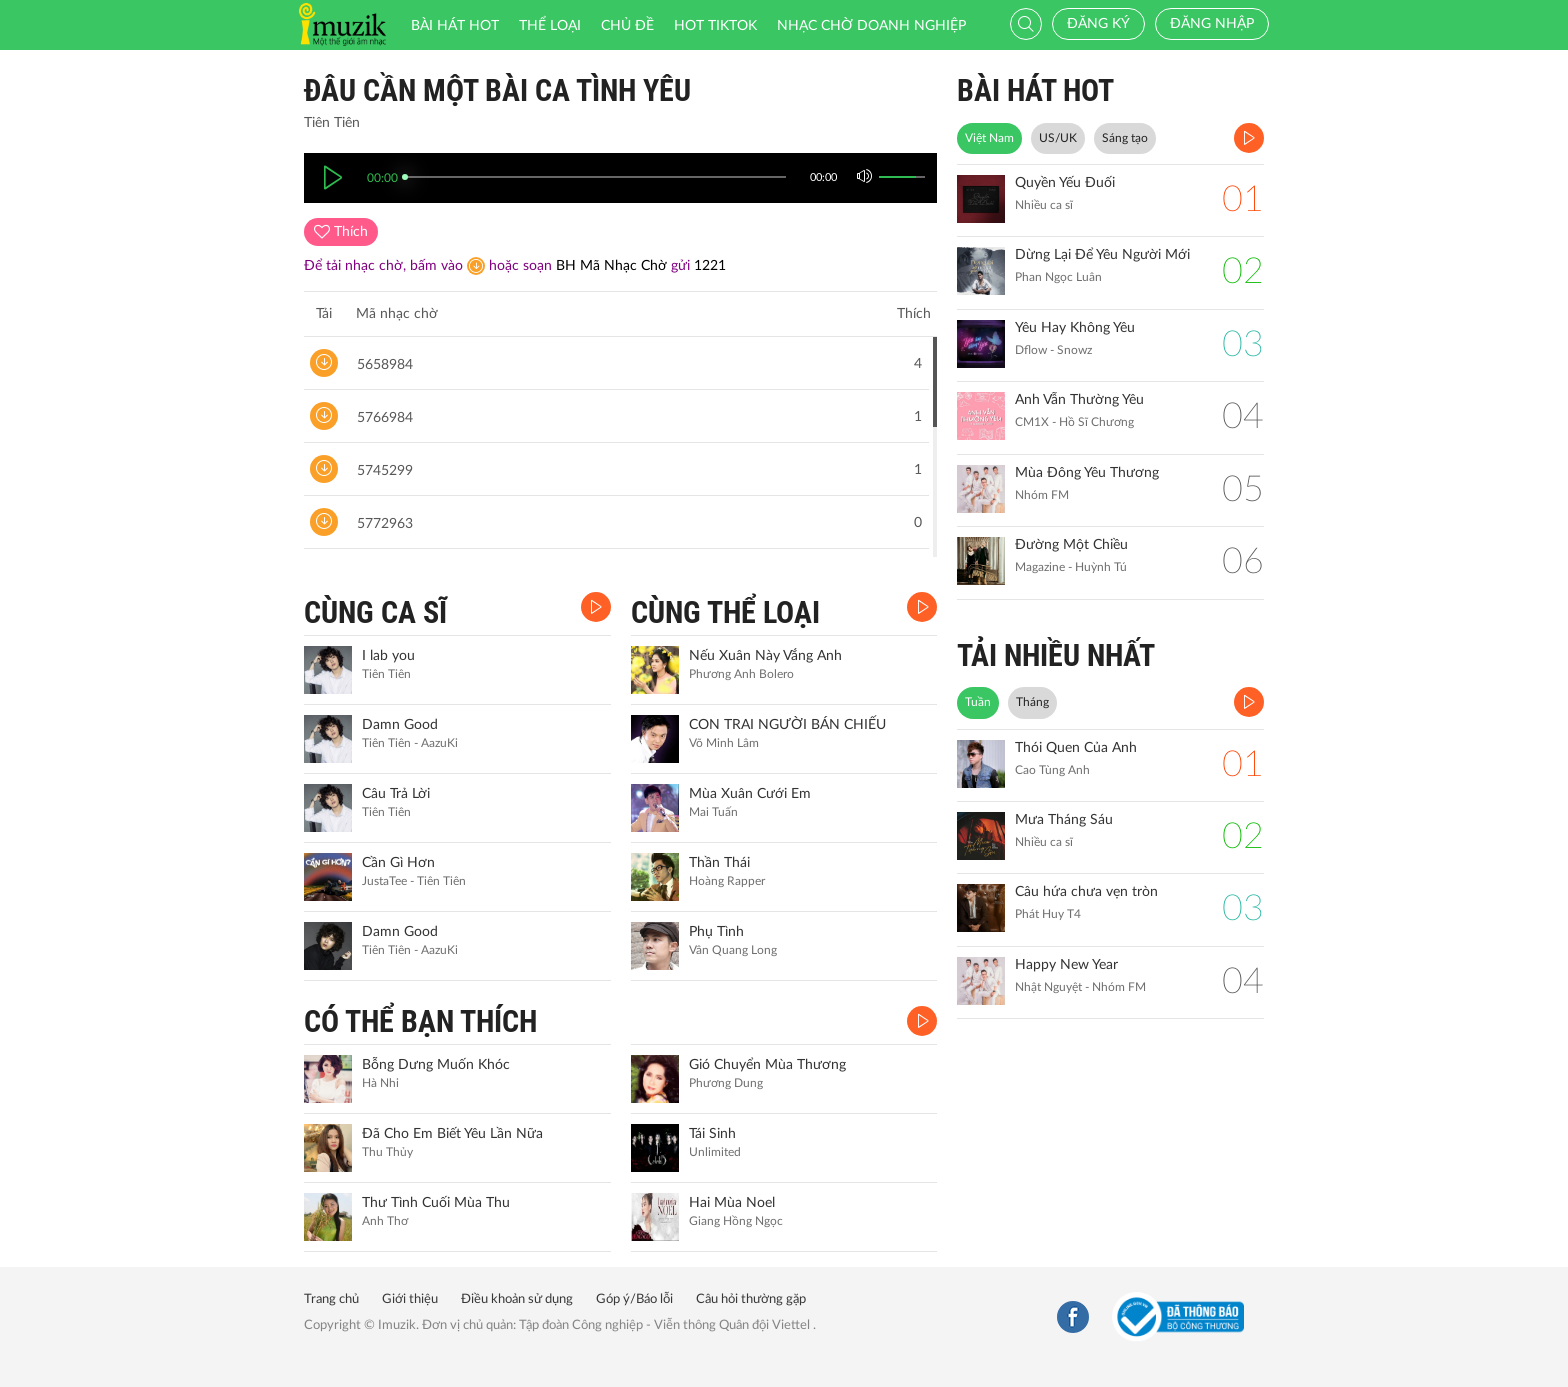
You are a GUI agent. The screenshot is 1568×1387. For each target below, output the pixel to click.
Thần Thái (719, 863)
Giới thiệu (410, 1299)
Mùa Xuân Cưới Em (750, 794)
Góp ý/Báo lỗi (634, 1299)
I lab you (388, 656)
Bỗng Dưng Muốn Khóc (436, 1065)
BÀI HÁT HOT (1035, 90)
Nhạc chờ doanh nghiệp (871, 26)
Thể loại (550, 26)
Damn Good (400, 725)
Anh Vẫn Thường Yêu (1079, 400)
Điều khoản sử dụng (517, 1299)
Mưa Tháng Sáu (1064, 820)
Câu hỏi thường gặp (751, 1299)
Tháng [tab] (1032, 702)
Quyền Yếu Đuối (1065, 183)
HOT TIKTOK (715, 26)
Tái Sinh (712, 1134)
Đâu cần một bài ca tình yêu (497, 90)
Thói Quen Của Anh (1076, 748)
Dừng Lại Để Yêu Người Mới (1102, 255)
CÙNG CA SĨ (375, 612)
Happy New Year (1066, 965)
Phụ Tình (716, 932)
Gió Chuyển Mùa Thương (767, 1065)
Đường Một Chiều (1071, 545)
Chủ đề (627, 26)
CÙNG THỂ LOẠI (725, 612)
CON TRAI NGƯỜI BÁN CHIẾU (787, 725)
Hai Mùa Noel (732, 1203)
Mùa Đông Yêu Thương (1087, 473)
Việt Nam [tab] (989, 138)
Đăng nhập (1212, 24)
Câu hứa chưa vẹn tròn (1086, 892)
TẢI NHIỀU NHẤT (1056, 655)
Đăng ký (1098, 24)
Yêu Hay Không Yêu (1075, 328)
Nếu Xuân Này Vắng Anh (765, 656)
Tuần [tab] (978, 702)
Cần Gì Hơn (398, 863)
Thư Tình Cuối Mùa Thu (436, 1203)
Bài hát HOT (455, 26)
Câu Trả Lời (396, 794)
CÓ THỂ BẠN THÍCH (420, 1021)
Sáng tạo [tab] (1125, 138)
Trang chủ (331, 1299)
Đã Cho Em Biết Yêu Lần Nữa (452, 1134)
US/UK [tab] (1058, 138)
